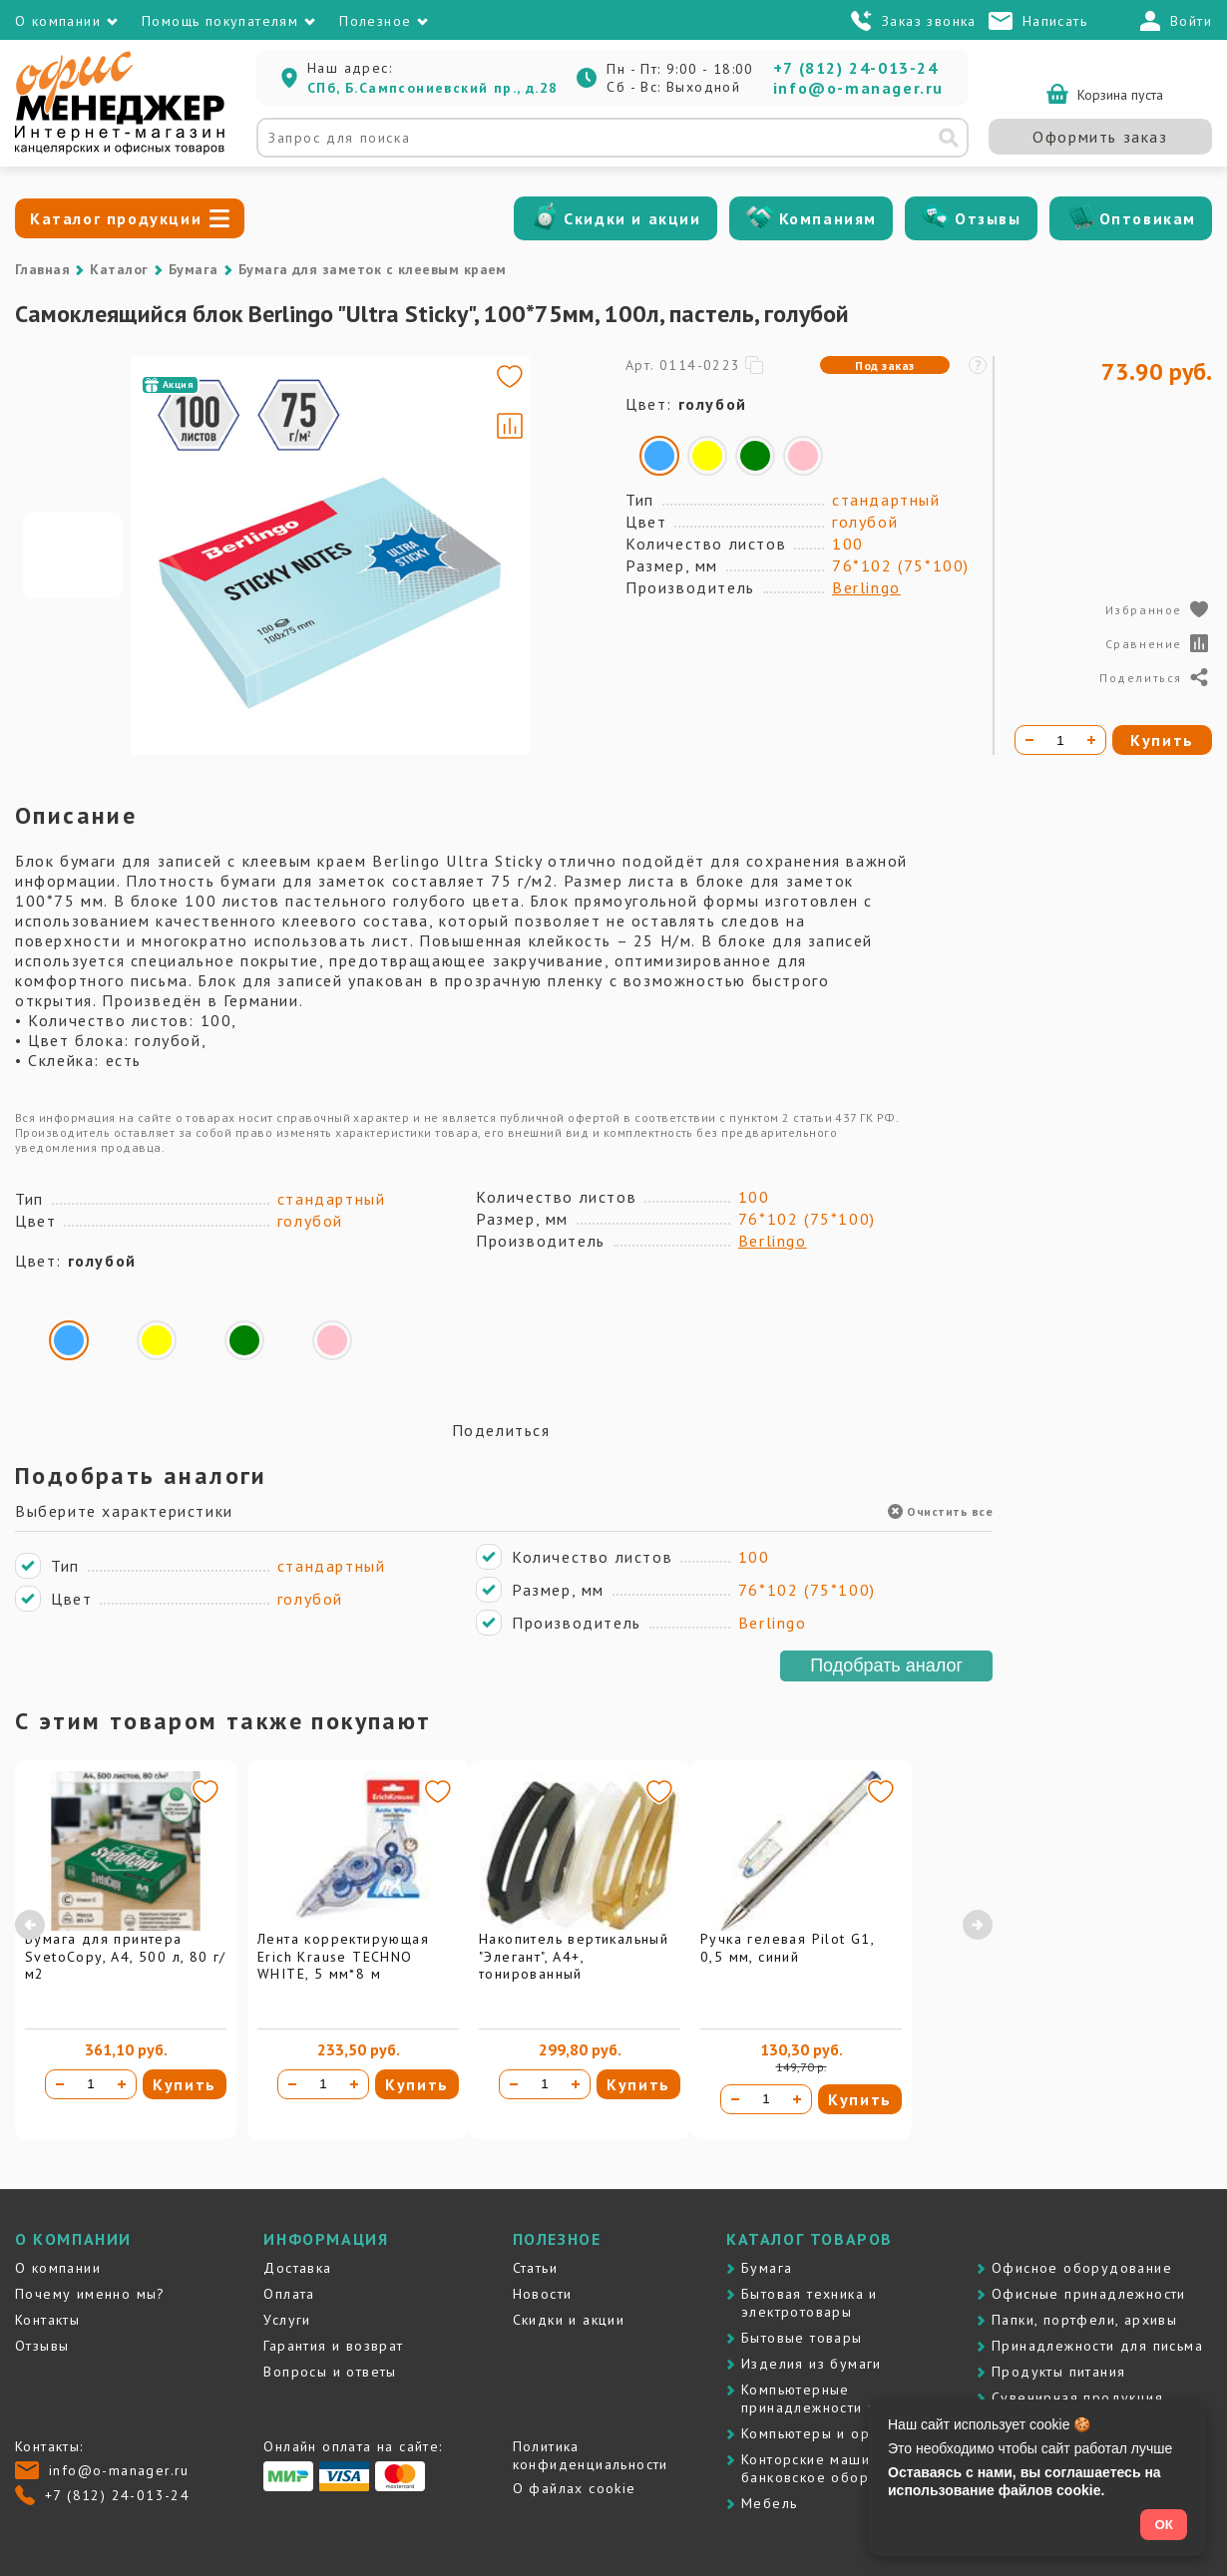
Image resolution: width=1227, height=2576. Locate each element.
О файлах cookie (574, 2488)
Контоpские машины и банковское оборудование (840, 2468)
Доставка (297, 2268)
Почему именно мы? (90, 2294)
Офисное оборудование (1082, 2268)
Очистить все (940, 1511)
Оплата (288, 2294)
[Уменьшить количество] (60, 2084)
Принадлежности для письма (1097, 2346)
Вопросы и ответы (329, 2372)
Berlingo (866, 587)
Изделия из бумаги (811, 2364)
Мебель (769, 2503)
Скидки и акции (632, 218)
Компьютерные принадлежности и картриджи (850, 2398)
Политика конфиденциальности (590, 2455)
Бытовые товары (802, 2338)
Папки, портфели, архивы (1084, 2320)
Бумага (193, 269)
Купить (184, 2084)
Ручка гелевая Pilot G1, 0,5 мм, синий (787, 1948)
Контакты (47, 2320)
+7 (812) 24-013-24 (856, 68)
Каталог (119, 269)
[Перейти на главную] (119, 150)
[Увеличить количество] (122, 2084)
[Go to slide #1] (73, 555)
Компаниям (828, 218)
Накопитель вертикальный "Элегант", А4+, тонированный (573, 1956)
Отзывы (988, 218)
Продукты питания (1058, 2372)
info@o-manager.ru (858, 88)
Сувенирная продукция (1077, 2397)
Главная (42, 269)
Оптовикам (1147, 218)
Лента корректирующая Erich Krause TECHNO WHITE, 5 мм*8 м (343, 1956)
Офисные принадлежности (1089, 2294)
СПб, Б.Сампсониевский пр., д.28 (432, 88)
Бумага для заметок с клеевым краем (372, 269)
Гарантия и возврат (333, 2346)
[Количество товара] (91, 2084)
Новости (543, 2294)
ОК (1163, 2524)
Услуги (286, 2320)
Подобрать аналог (886, 1665)
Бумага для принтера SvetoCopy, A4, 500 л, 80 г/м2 (125, 1956)
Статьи (535, 2268)
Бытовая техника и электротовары (809, 2303)
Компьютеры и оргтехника (837, 2433)
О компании (58, 2268)
